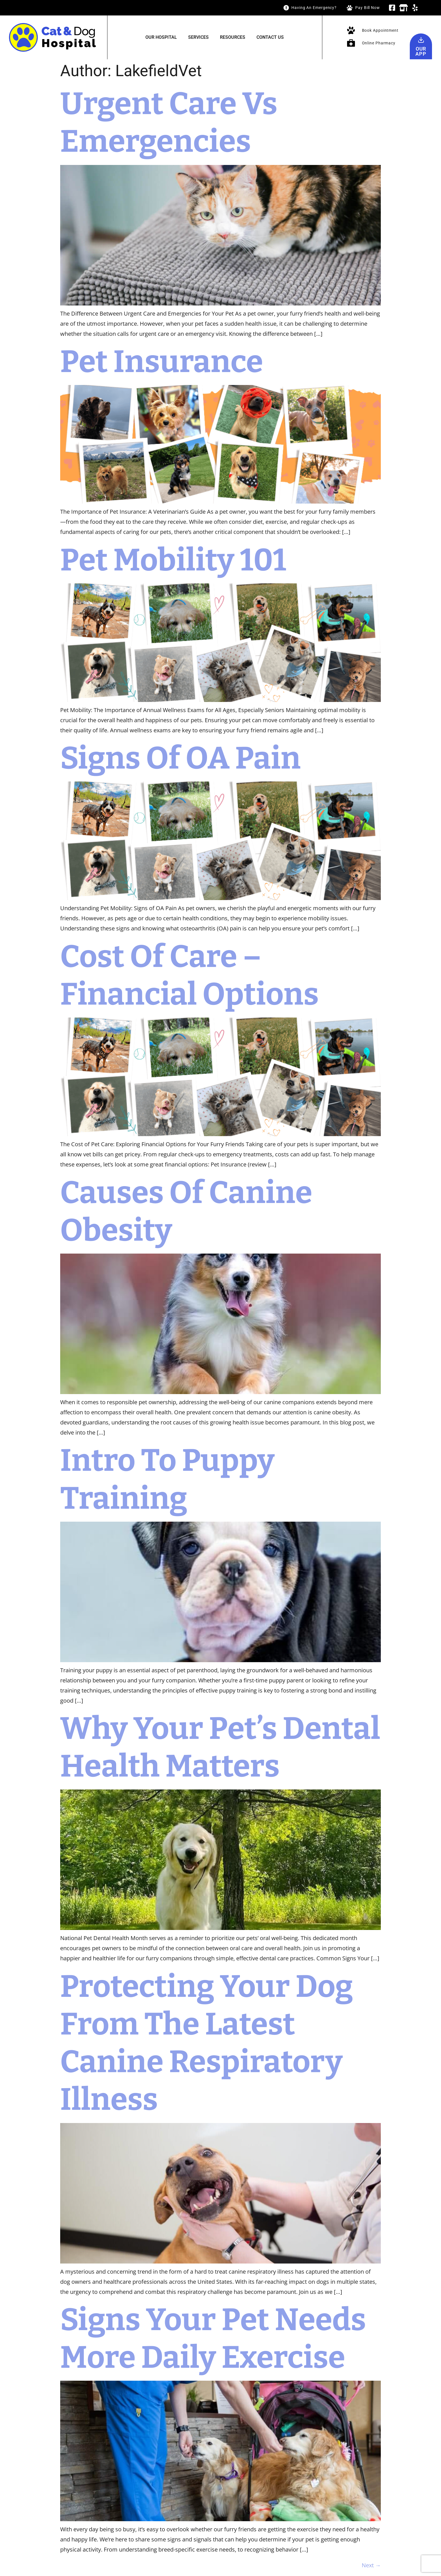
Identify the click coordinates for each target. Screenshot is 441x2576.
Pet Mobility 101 (173, 560)
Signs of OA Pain (180, 758)
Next (371, 2565)
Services (198, 37)
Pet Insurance (164, 361)
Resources (232, 37)
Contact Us (270, 37)
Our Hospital (161, 37)
